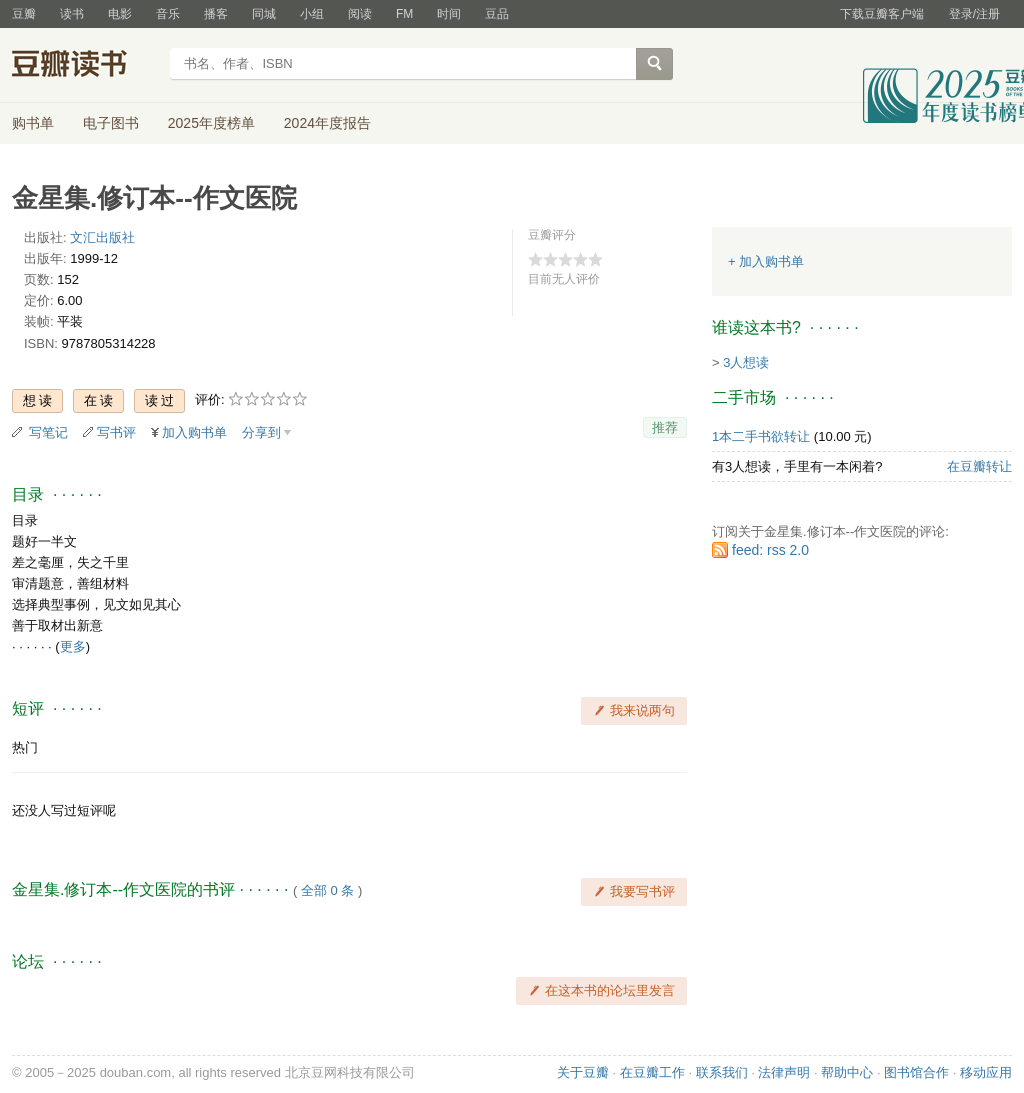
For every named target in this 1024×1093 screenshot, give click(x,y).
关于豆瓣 (583, 1072)
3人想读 (746, 362)
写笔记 (48, 432)
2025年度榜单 (211, 123)
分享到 (261, 432)
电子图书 (111, 123)
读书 (72, 14)
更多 (73, 646)
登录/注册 (974, 14)
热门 (25, 747)
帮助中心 (847, 1072)
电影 (120, 14)
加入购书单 (194, 432)
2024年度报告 (327, 123)
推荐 (665, 427)
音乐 (168, 14)
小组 (312, 14)
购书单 (33, 123)
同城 (264, 14)
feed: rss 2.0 (770, 550)
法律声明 (784, 1072)
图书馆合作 (916, 1072)
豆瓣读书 (84, 66)
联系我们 (722, 1072)
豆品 (497, 14)
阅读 (360, 14)
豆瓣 (24, 14)
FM (404, 14)
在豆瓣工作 (652, 1072)
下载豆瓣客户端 (882, 14)
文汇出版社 (102, 237)
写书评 (116, 432)
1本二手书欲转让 (761, 436)
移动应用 (986, 1072)
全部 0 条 (327, 890)
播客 (216, 14)
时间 (449, 14)
